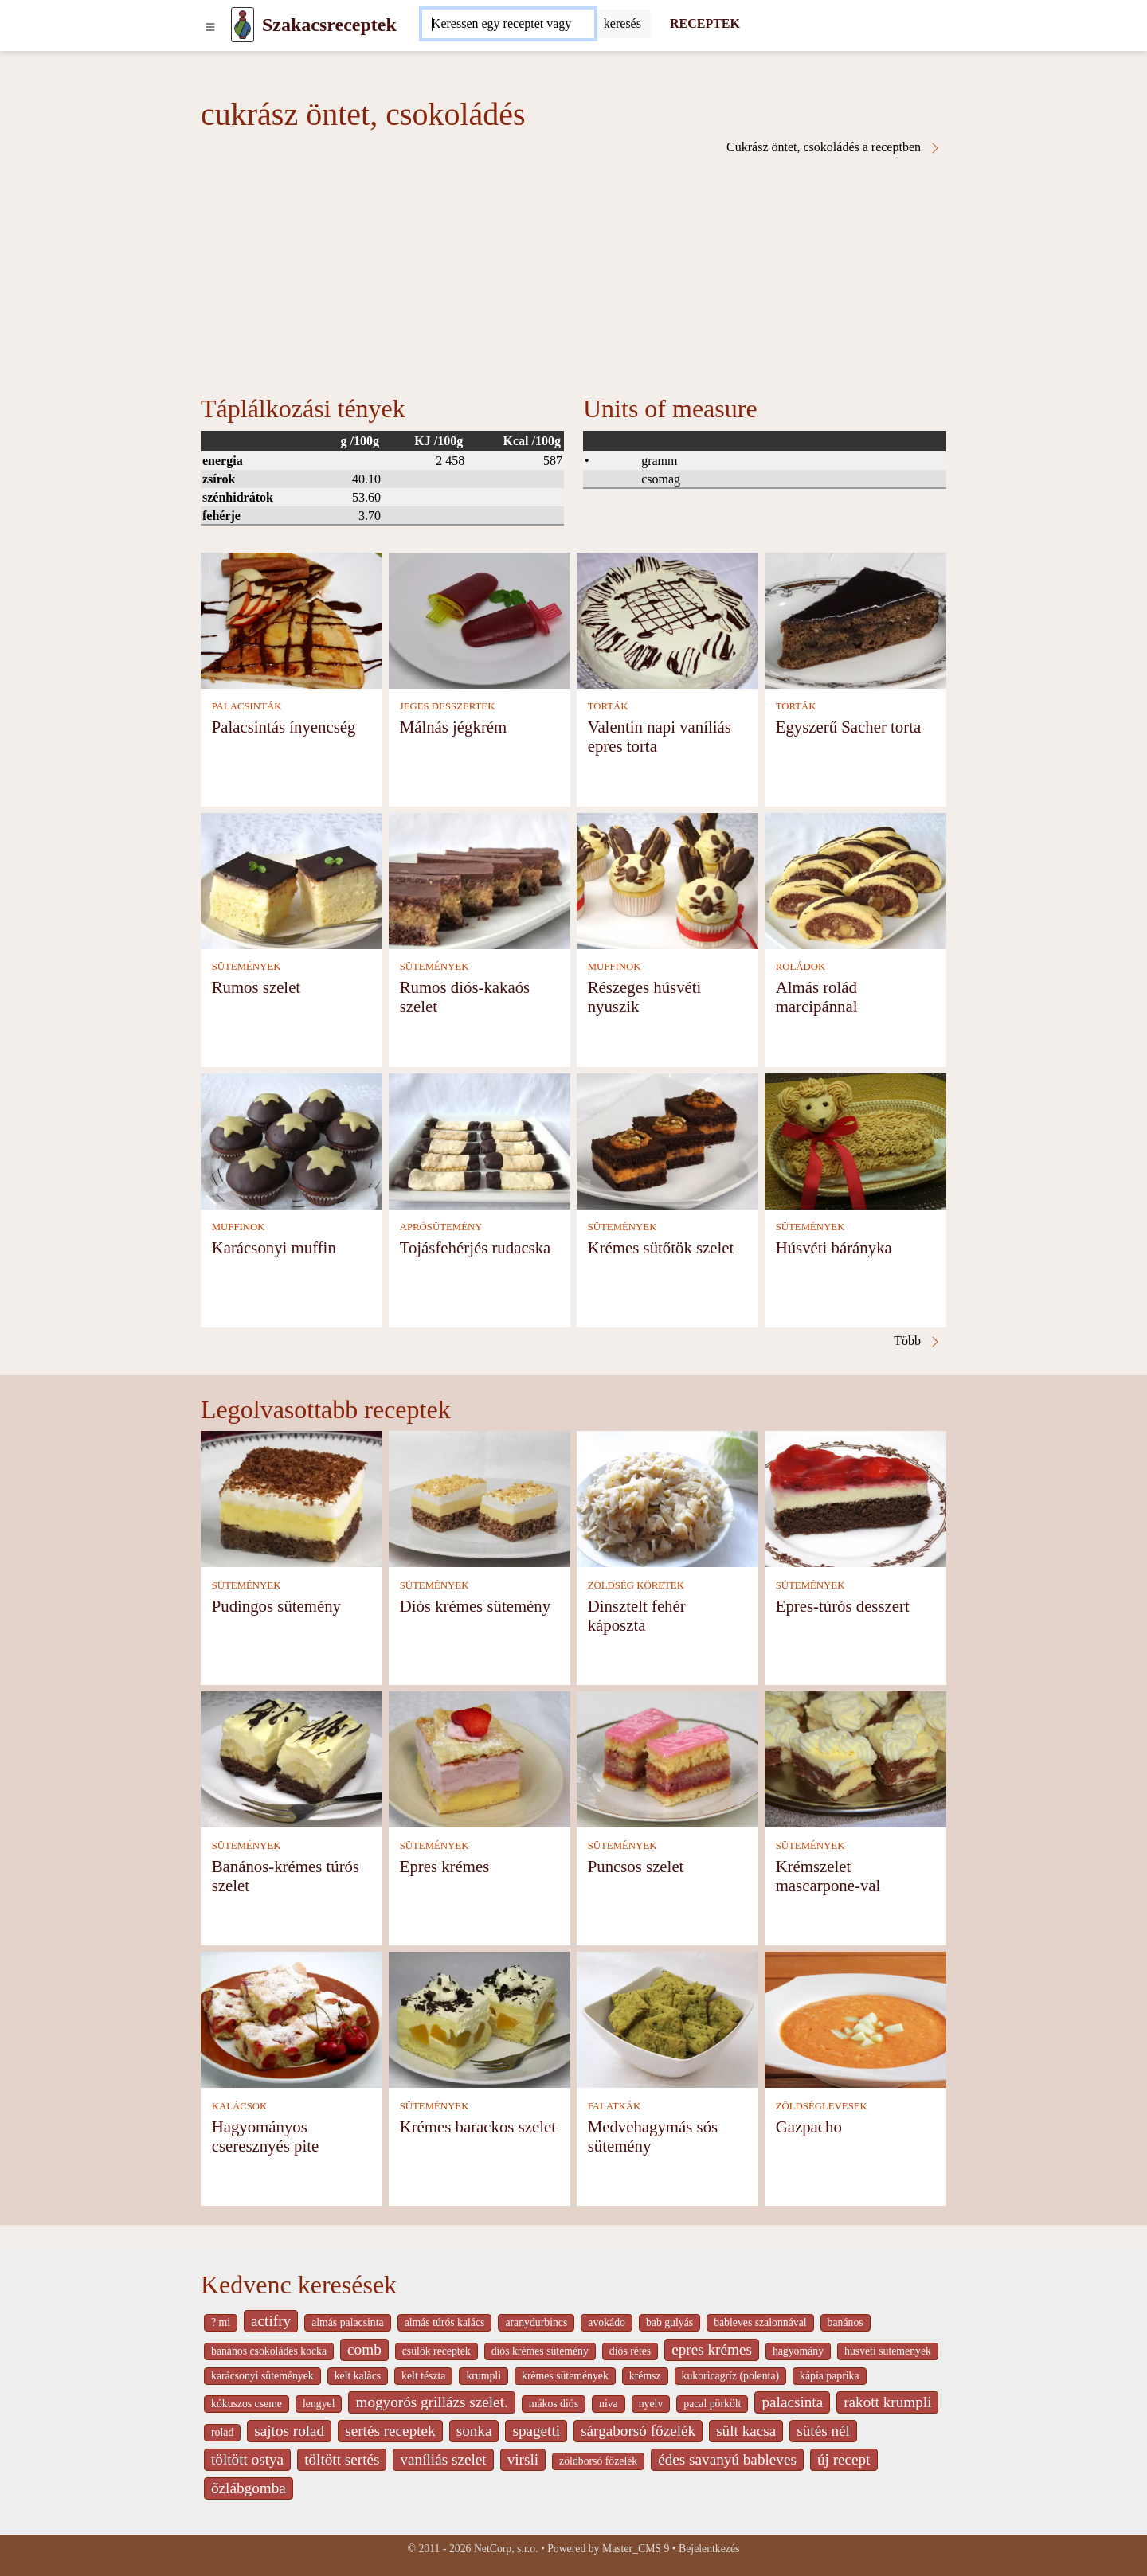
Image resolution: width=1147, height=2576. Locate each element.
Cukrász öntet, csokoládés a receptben (833, 147)
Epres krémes (445, 1866)
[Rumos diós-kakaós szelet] (479, 879)
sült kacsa (746, 2430)
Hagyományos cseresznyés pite (265, 2136)
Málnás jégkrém (453, 726)
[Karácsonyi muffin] (291, 1140)
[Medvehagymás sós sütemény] (667, 2019)
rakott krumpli (887, 2402)
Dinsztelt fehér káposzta (637, 1615)
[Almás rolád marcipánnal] (855, 879)
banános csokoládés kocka (269, 2351)
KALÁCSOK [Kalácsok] (240, 2106)
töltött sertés (341, 2459)
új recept (844, 2459)
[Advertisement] (573, 273)
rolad (222, 2432)
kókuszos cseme (246, 2404)
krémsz (645, 2376)
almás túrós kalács (445, 2322)
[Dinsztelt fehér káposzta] (667, 1498)
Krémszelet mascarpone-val (828, 1875)
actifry (271, 2320)
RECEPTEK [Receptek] (705, 23)
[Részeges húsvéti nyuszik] (667, 879)
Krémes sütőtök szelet (661, 1247)
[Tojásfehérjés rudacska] (479, 1140)
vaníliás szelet (443, 2459)
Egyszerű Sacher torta (848, 726)
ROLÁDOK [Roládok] (801, 966)
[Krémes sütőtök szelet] (667, 1140)
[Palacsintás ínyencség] (291, 619)
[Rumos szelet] (291, 879)
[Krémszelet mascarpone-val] (855, 1758)
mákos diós (553, 2404)
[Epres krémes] (479, 1758)
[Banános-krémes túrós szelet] (291, 1758)
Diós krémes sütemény (475, 1606)
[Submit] (622, 24)
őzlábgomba (248, 2488)
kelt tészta (423, 2376)
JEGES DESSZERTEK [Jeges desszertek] (447, 706)
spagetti (536, 2430)
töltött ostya (247, 2459)
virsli (522, 2459)
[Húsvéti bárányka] (855, 1140)
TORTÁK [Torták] (608, 706)
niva (608, 2404)
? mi (220, 2322)
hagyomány (798, 2351)
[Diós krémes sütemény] (479, 1498)
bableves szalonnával (760, 2322)
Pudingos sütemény (276, 1606)
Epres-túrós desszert (843, 1606)
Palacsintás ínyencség (284, 726)
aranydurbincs (536, 2322)
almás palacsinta (347, 2322)
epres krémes (711, 2349)
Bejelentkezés (709, 2549)
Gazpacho (809, 2126)
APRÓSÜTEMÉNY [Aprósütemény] (441, 1227)
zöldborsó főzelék (598, 2461)
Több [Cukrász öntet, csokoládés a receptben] (917, 1341)
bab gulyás (669, 2322)
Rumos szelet (256, 987)
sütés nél (823, 2430)
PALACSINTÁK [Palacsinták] (247, 706)
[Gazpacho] (855, 2019)
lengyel (319, 2404)
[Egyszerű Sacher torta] (855, 619)
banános (845, 2322)
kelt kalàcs (358, 2376)
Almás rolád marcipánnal (817, 996)
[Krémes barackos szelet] (479, 2019)
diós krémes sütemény (540, 2351)
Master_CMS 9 (635, 2549)
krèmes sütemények (565, 2376)
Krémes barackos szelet (478, 2126)
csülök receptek (436, 2351)
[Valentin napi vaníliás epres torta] (667, 619)
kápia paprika (829, 2376)
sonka (474, 2430)
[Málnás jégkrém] (479, 619)
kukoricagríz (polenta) (731, 2376)
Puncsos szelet (636, 1866)
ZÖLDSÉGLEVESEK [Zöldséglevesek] (821, 2106)
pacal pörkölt (712, 2404)
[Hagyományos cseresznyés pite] (291, 2019)
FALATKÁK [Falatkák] (614, 2106)
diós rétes (630, 2351)
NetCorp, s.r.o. (506, 2549)
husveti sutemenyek (887, 2351)
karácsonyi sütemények (262, 2376)
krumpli (483, 2376)
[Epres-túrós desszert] (855, 1498)
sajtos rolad (289, 2430)
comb (364, 2349)
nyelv (651, 2404)
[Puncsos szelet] (667, 1758)
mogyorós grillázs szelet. (431, 2402)
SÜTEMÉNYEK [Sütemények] (246, 966)
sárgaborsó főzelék (638, 2430)
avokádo (606, 2322)
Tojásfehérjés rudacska (475, 1247)
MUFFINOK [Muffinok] (614, 966)
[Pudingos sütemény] (291, 1498)
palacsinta (792, 2402)
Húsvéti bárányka (834, 1247)
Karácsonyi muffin (274, 1247)
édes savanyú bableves (727, 2459)
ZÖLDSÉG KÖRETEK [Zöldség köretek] (636, 1585)
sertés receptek (390, 2430)
